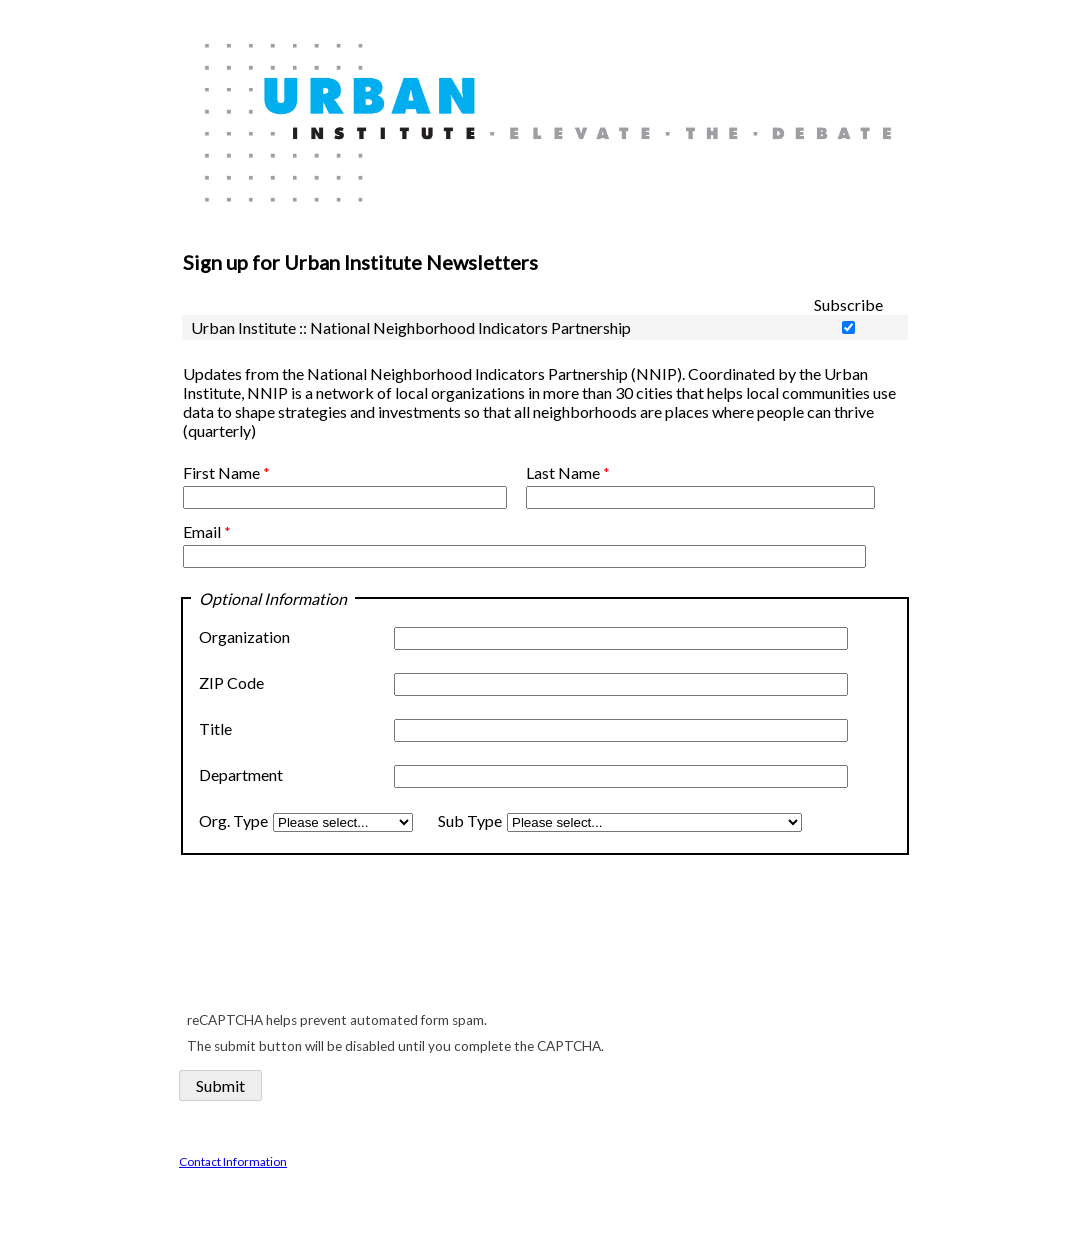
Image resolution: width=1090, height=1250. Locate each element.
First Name (221, 472)
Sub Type (467, 820)
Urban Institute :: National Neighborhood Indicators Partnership (411, 327)
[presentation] (333, 942)
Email (202, 531)
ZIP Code (231, 682)
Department (241, 774)
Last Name (563, 472)
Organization (246, 636)
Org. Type (233, 820)
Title (215, 728)
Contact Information (233, 1161)
